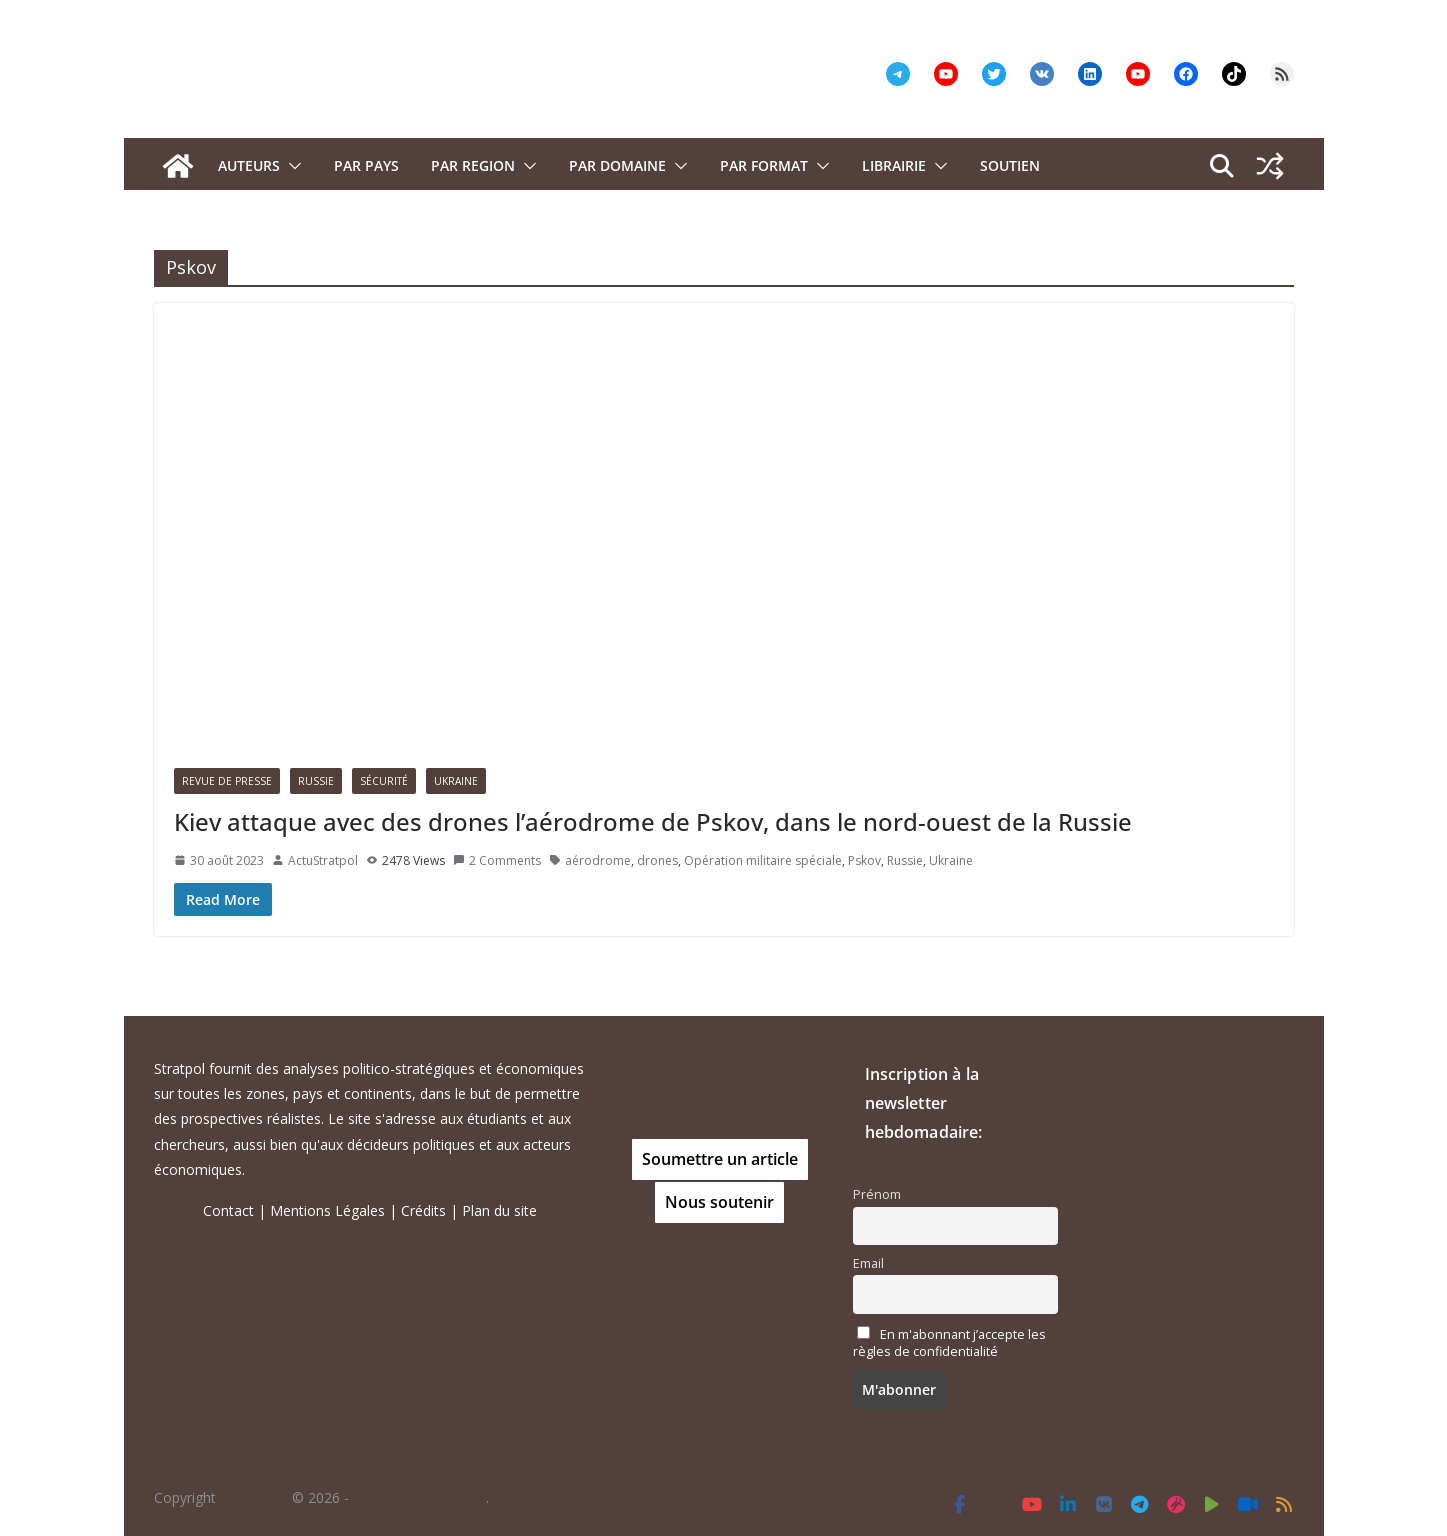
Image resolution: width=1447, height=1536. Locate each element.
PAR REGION (473, 165)
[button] (291, 166)
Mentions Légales (327, 1210)
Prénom (877, 1194)
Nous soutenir (719, 1202)
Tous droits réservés (419, 1497)
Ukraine (456, 781)
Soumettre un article (720, 1159)
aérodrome (598, 860)
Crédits (423, 1210)
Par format (764, 165)
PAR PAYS (366, 165)
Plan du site (499, 1210)
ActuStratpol (323, 860)
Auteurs (249, 165)
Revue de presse (227, 781)
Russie (316, 781)
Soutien (1010, 165)
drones (657, 860)
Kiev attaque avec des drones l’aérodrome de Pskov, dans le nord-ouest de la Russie (653, 821)
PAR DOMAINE (617, 165)
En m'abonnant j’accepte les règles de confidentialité (949, 1343)
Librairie (894, 165)
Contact (228, 1210)
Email (868, 1263)
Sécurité (384, 781)
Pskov (864, 860)
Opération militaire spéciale (763, 860)
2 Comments (497, 860)
